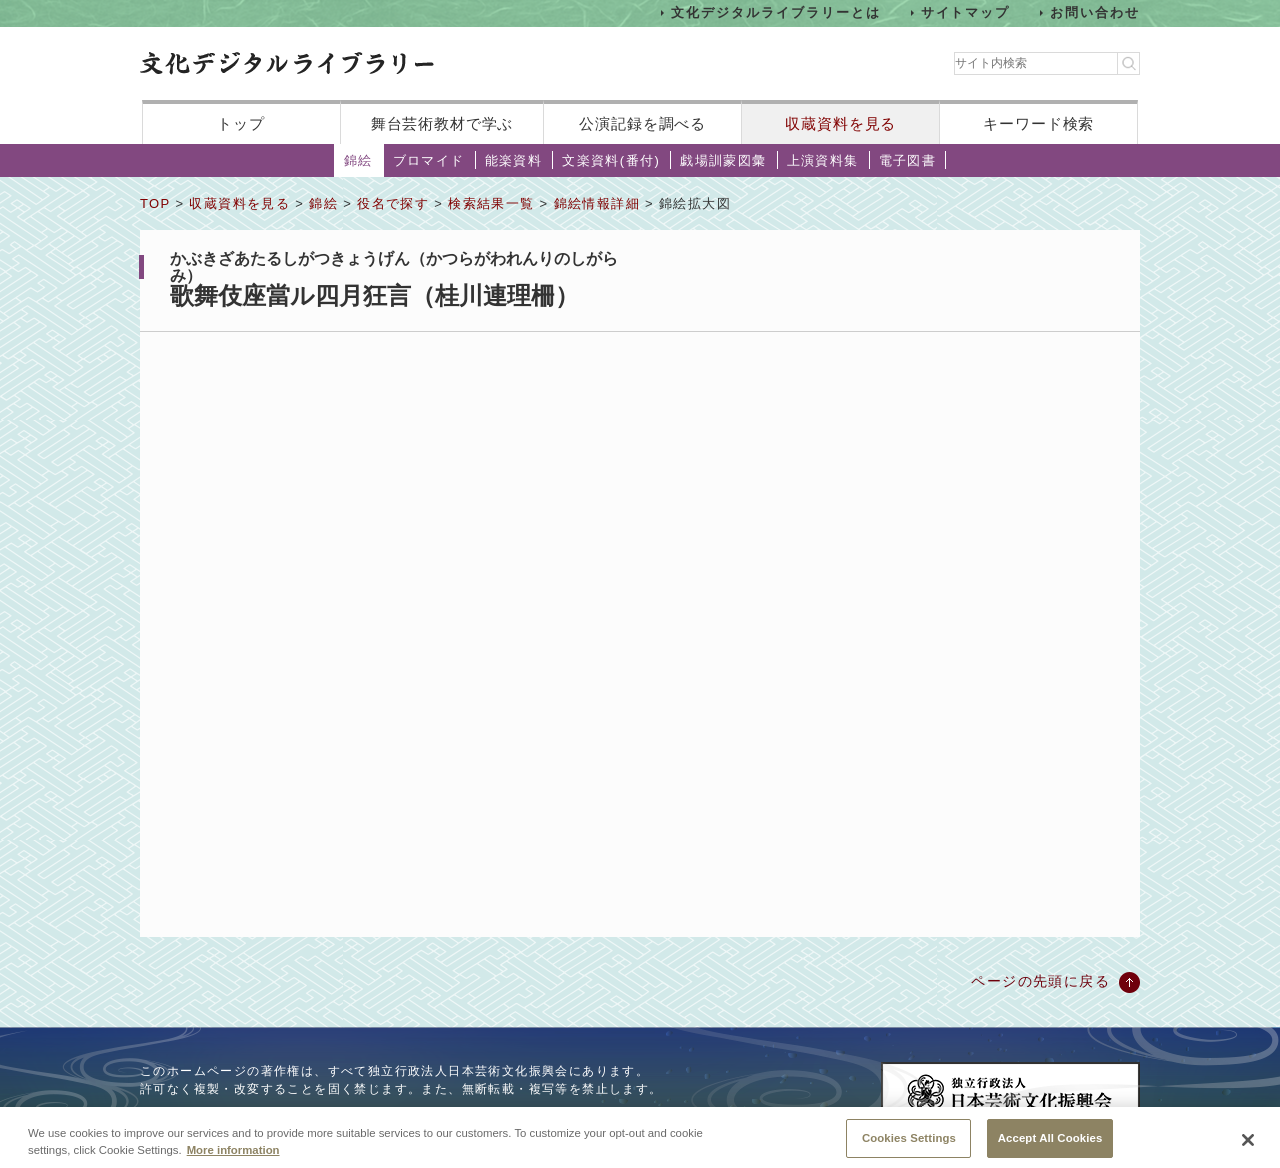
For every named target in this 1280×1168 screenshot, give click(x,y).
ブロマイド (429, 160)
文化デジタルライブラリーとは (775, 12)
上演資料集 (823, 160)
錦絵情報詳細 (597, 203)
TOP (155, 203)
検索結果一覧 (491, 203)
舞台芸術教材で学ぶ (442, 123)
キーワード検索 (1038, 123)
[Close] (1248, 1145)
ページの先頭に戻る (1040, 981)
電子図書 (908, 160)
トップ (241, 123)
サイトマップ (966, 12)
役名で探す (393, 203)
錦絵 (358, 160)
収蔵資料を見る (840, 123)
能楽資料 (514, 160)
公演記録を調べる (642, 123)
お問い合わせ (1095, 12)
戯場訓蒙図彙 (723, 160)
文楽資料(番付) (611, 160)
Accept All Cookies (1050, 1143)
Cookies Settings (909, 1143)
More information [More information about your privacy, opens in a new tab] (233, 1155)
